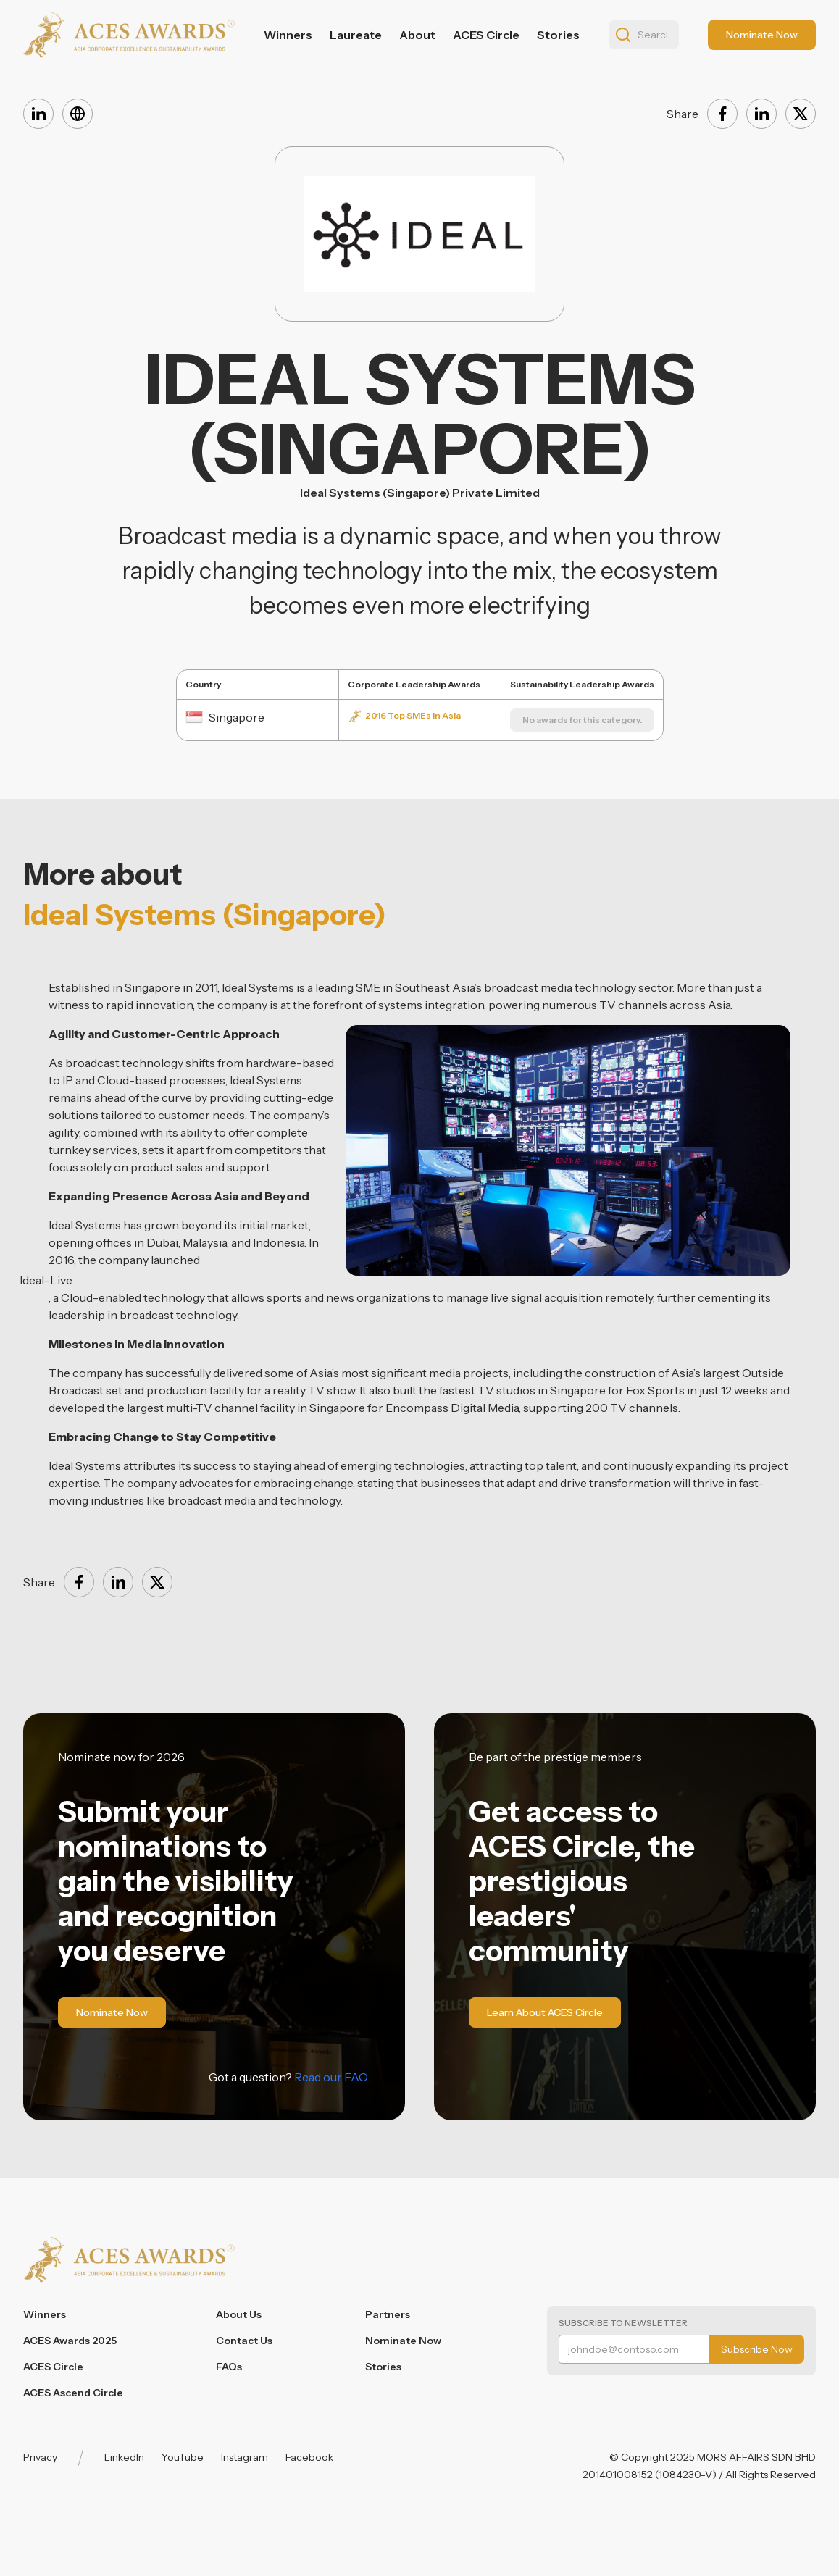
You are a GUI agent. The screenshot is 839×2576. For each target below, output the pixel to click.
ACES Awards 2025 (70, 2340)
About (417, 35)
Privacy (40, 2457)
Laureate (356, 35)
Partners (387, 2314)
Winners (288, 35)
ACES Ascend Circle (73, 2392)
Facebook (309, 2457)
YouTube (183, 2457)
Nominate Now (403, 2340)
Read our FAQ (331, 2077)
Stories (558, 35)
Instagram (244, 2457)
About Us (239, 2314)
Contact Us (244, 2340)
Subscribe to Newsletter (623, 2322)
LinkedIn (124, 2457)
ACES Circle (486, 35)
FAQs (229, 2366)
